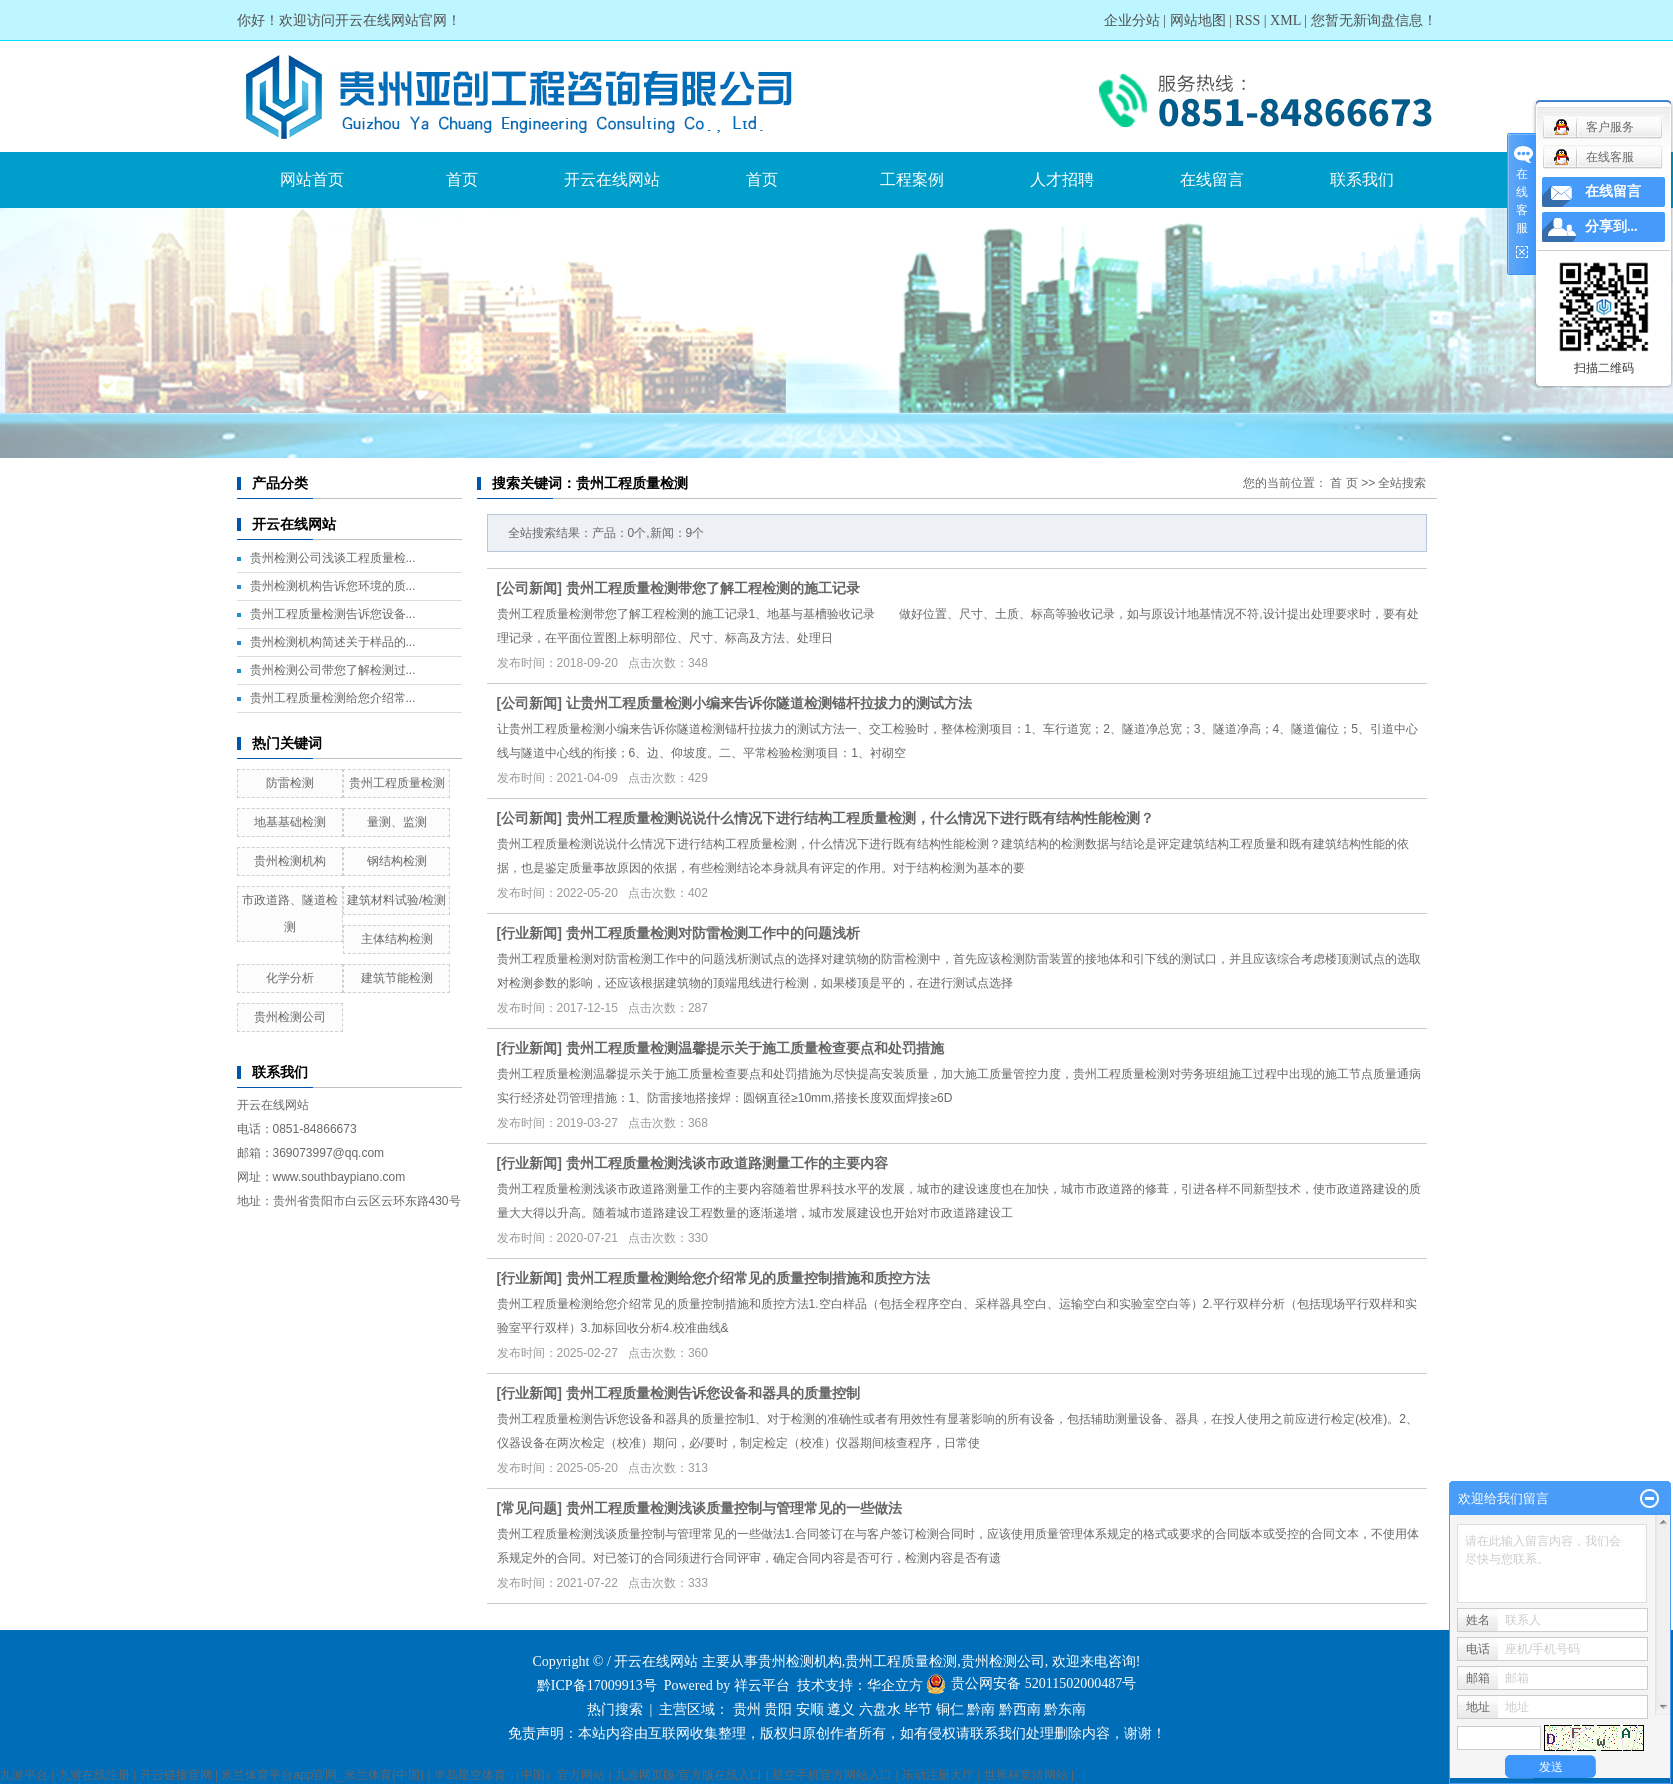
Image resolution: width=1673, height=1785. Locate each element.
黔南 (981, 1709)
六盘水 (880, 1709)
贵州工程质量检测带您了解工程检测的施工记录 (713, 588)
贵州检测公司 (290, 1017)
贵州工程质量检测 (397, 783)
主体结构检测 (397, 939)
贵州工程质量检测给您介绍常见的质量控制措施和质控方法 (748, 1278)
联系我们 (1362, 179)
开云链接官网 (176, 1775)
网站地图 (1198, 20)
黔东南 (1065, 1709)
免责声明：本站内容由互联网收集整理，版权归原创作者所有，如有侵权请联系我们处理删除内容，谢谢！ (837, 1733)
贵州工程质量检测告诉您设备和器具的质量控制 (713, 1393)
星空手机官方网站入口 (832, 1775)
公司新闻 (529, 588)
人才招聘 (1062, 179)
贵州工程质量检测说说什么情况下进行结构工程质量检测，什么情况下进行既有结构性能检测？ (860, 818)
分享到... (1611, 226)
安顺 (810, 1709)
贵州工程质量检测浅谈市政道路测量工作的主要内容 (727, 1163)
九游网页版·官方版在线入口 (688, 1775)
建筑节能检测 (397, 978)
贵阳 (778, 1709)
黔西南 (1020, 1709)
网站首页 (312, 179)
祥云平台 (762, 1685)
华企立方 (895, 1685)
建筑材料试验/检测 (396, 900)
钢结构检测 (397, 861)
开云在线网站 (612, 179)
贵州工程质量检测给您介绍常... (333, 698)
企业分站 (1132, 20)
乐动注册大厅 (938, 1775)
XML (1285, 20)
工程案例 (912, 179)
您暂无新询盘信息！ (1374, 20)
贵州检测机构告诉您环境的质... (333, 586)
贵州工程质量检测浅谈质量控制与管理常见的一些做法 (734, 1508)
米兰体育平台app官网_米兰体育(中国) (322, 1775)
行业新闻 (529, 933)
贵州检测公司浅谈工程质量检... (333, 558)
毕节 (918, 1709)
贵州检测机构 (290, 861)
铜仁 (950, 1709)
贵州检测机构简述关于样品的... (333, 642)
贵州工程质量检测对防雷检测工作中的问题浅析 (713, 933)
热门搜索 (615, 1709)
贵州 (747, 1709)
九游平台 (24, 1775)
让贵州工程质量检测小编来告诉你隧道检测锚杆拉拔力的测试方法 (769, 703)
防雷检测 (290, 783)
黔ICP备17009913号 (597, 1685)
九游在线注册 (94, 1775)
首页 (462, 179)
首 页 (1343, 483)
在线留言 (1212, 179)
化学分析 (290, 978)
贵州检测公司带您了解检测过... (333, 670)
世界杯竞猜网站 (1026, 1775)
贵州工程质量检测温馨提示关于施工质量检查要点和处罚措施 (755, 1048)
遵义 (841, 1709)
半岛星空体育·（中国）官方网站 (519, 1775)
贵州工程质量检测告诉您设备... (333, 614)
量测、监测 (397, 822)
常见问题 (529, 1508)
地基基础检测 (290, 822)
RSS (1247, 20)
